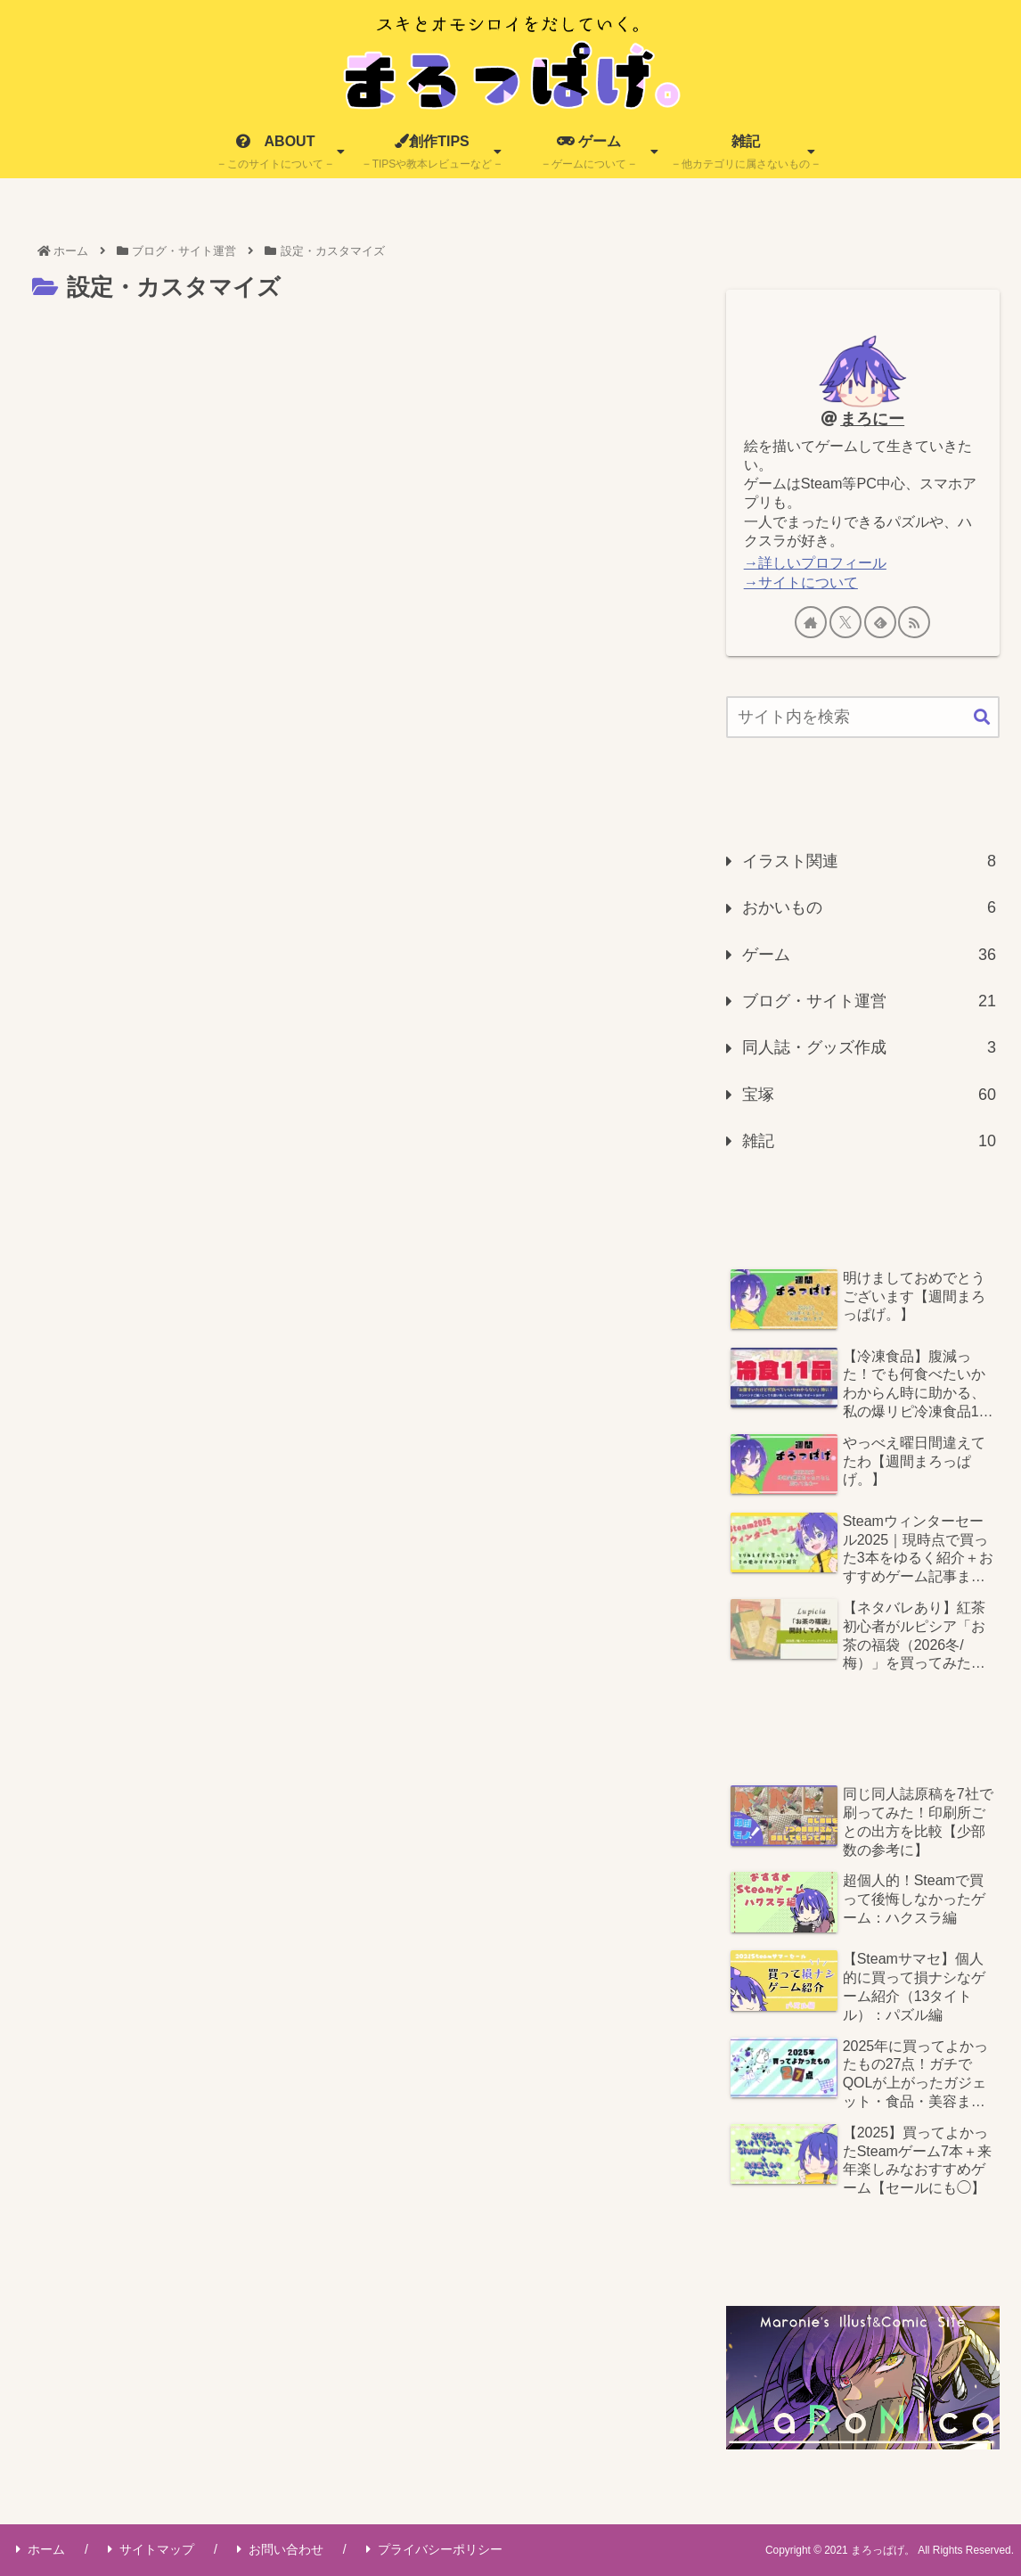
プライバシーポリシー (434, 2549)
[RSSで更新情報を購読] (914, 622)
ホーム (40, 2549)
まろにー (872, 419)
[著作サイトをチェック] (811, 622)
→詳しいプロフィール (815, 562)
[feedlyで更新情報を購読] (880, 622)
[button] (982, 718)
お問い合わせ (280, 2549)
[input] (863, 717)
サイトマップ (151, 2549)
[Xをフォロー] (845, 622)
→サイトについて (801, 582)
